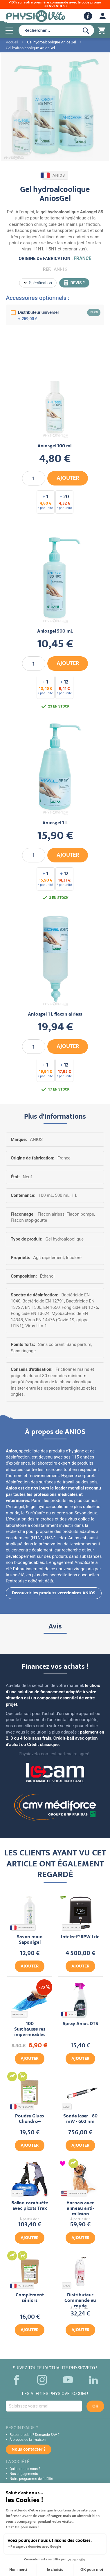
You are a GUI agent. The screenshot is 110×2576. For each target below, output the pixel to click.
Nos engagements (24, 2474)
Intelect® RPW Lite (80, 1937)
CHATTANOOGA (71, 1927)
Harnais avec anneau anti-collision (80, 2209)
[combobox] (48, 30)
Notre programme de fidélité (31, 2479)
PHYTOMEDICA (22, 1927)
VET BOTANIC (22, 2106)
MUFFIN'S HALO (74, 2193)
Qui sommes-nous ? (25, 2469)
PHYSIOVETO (19, 2014)
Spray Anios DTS (80, 2024)
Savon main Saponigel (29, 1940)
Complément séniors (30, 2298)
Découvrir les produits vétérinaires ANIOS (53, 1593)
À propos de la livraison (28, 2440)
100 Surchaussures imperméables (29, 2029)
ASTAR (67, 2107)
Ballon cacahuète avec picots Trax (29, 2206)
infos (94, 312)
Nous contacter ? (29, 2449)
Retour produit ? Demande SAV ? (34, 2435)
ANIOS (53, 175)
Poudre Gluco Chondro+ (29, 2119)
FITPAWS (17, 2193)
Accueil (12, 42)
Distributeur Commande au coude (80, 2301)
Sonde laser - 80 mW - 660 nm (80, 2119)
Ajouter (30, 1966)
